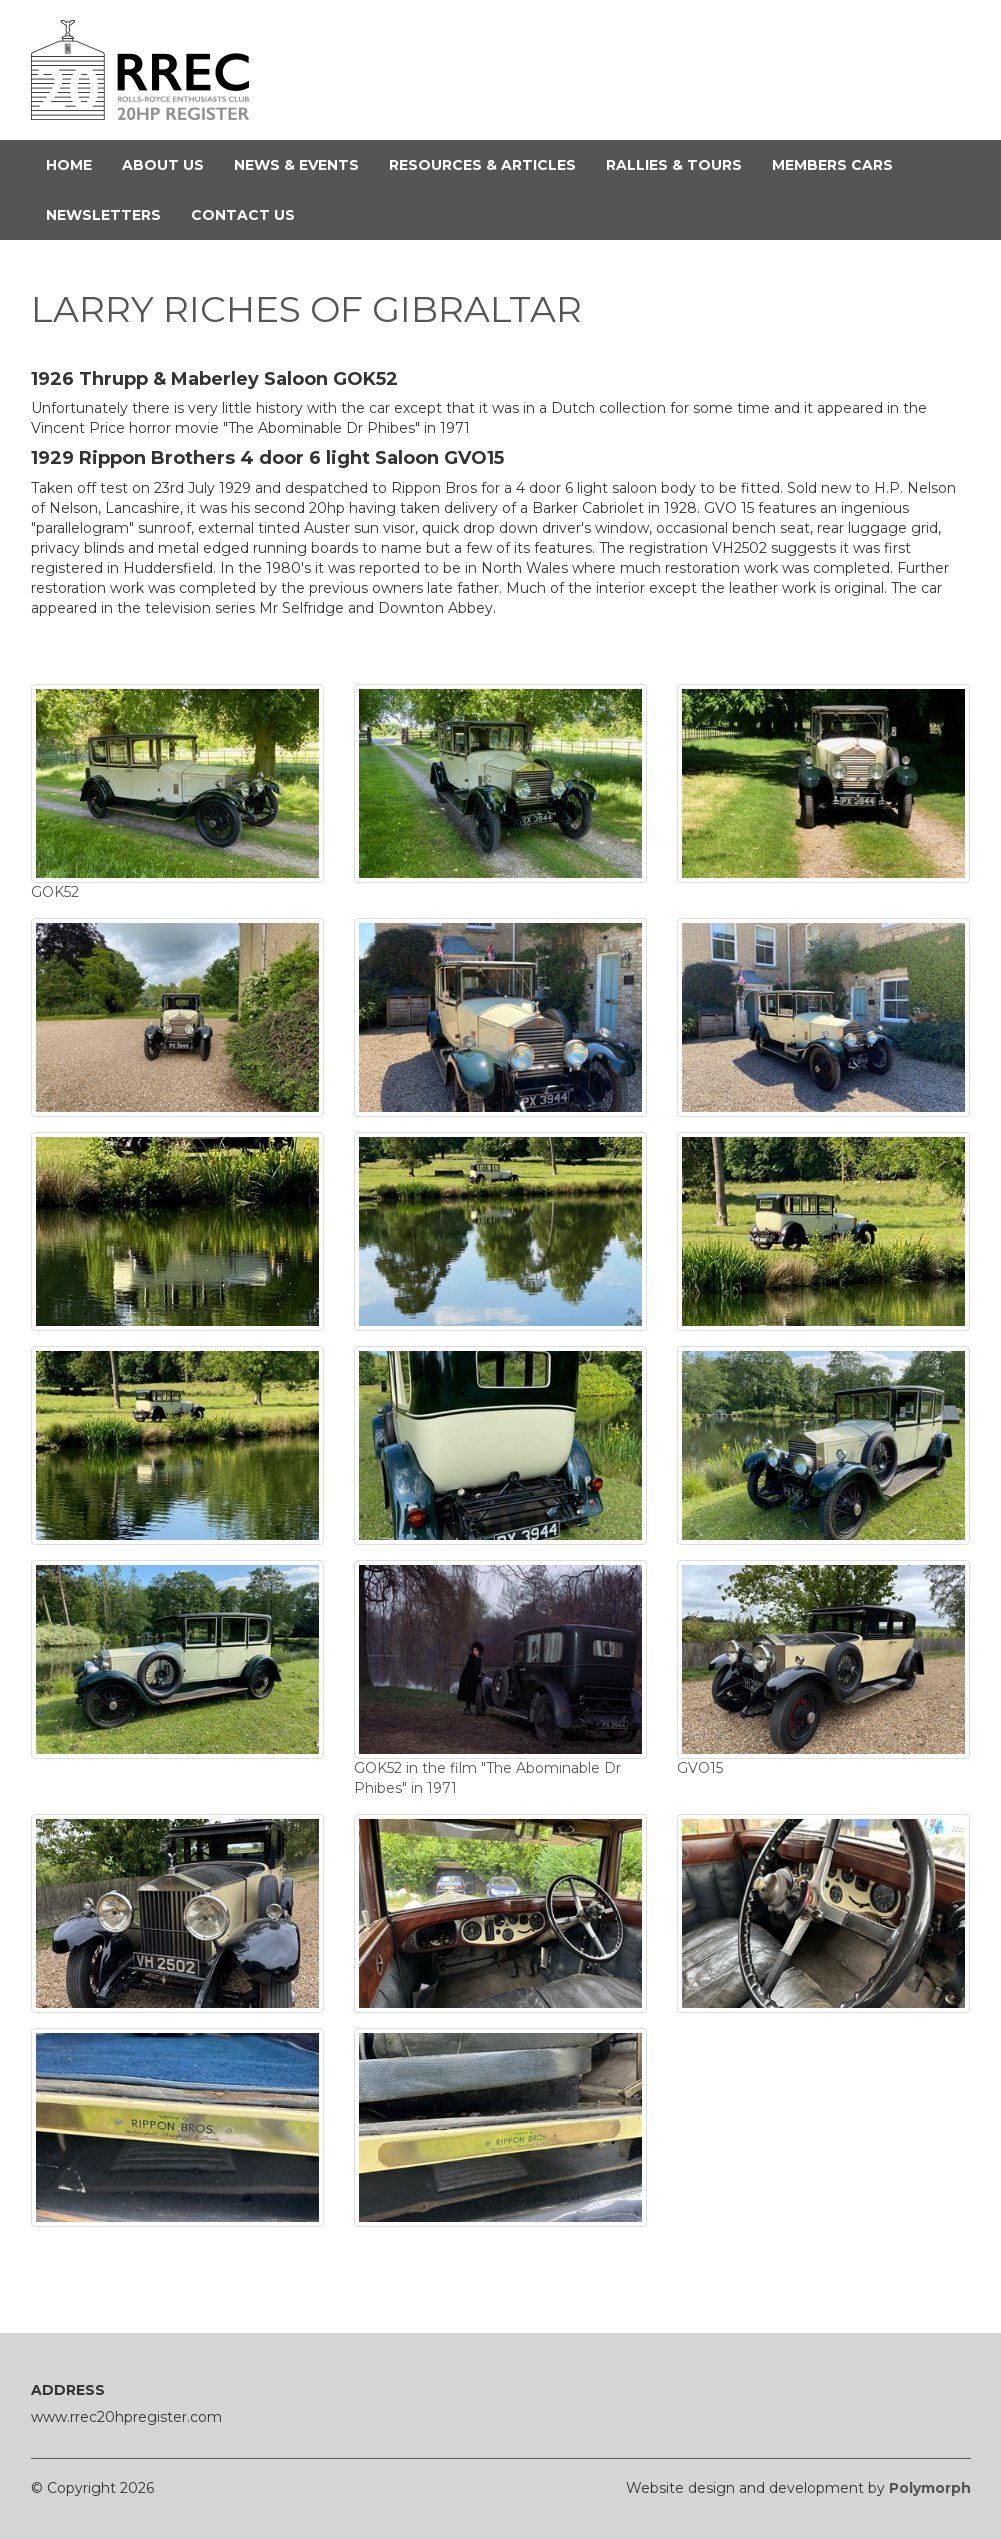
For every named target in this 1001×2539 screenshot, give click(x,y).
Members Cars (840, 164)
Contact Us (250, 214)
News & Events (304, 164)
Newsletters (111, 214)
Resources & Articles (490, 164)
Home (76, 164)
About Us (170, 164)
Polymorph (930, 2488)
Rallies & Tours (681, 164)
